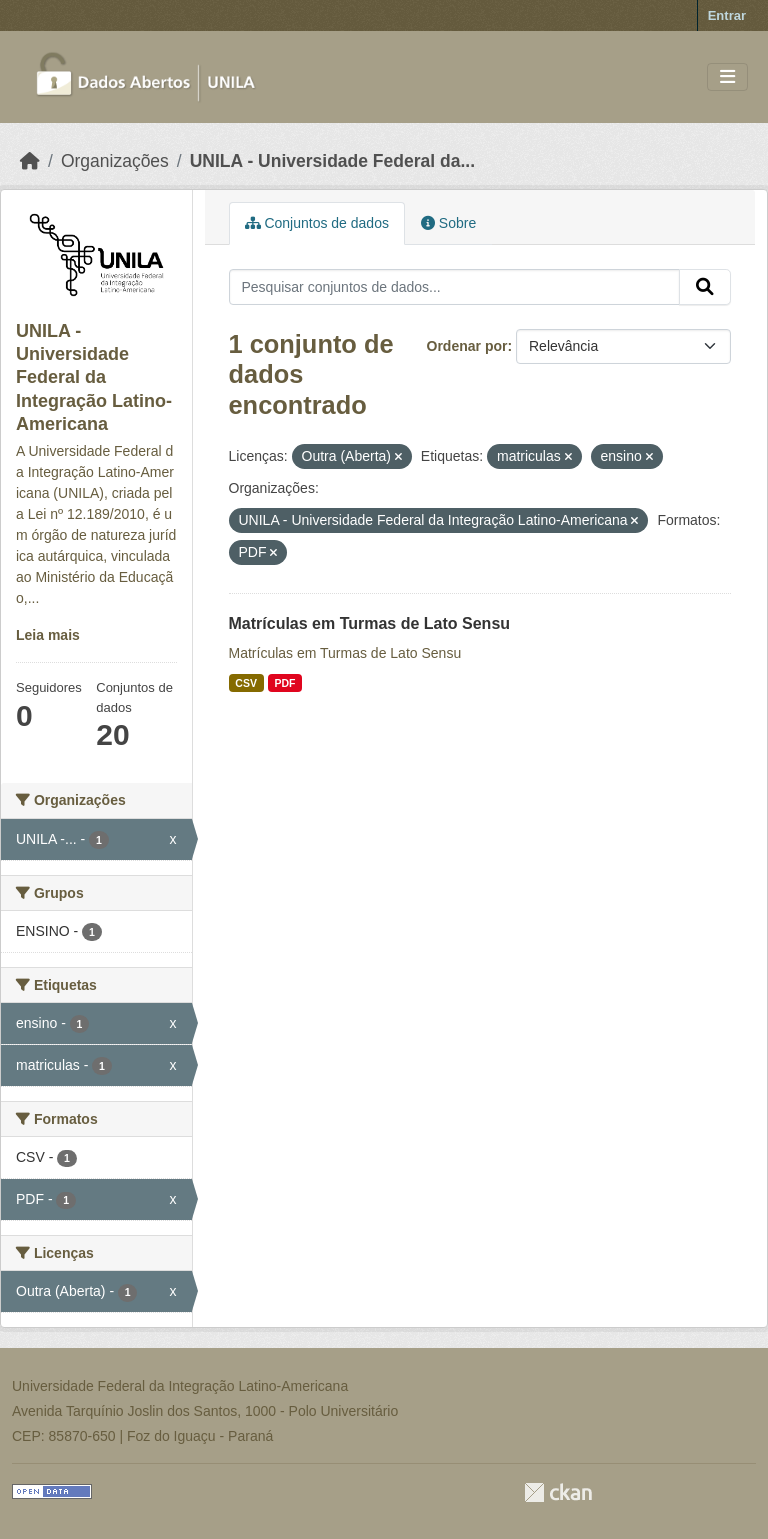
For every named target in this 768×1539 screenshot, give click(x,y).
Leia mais (48, 635)
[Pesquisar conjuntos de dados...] (455, 287)
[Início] (30, 161)
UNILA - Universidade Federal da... (332, 161)
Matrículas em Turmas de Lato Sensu (370, 623)
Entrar (727, 15)
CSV (246, 683)
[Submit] (705, 287)
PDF (284, 683)
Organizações (115, 161)
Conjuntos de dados (317, 223)
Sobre (448, 223)
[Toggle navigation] (727, 77)
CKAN (558, 1492)
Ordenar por (467, 346)
